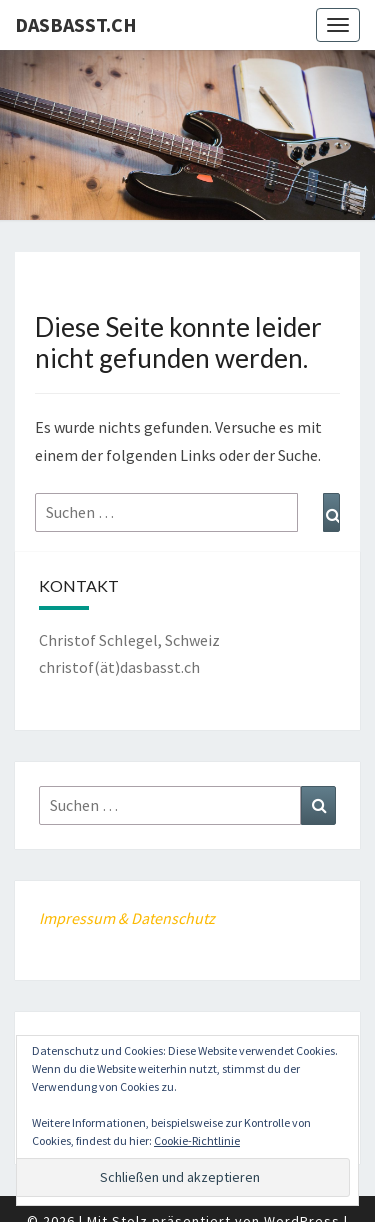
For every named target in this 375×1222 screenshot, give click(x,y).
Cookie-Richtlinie (197, 1140)
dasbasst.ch (76, 24)
